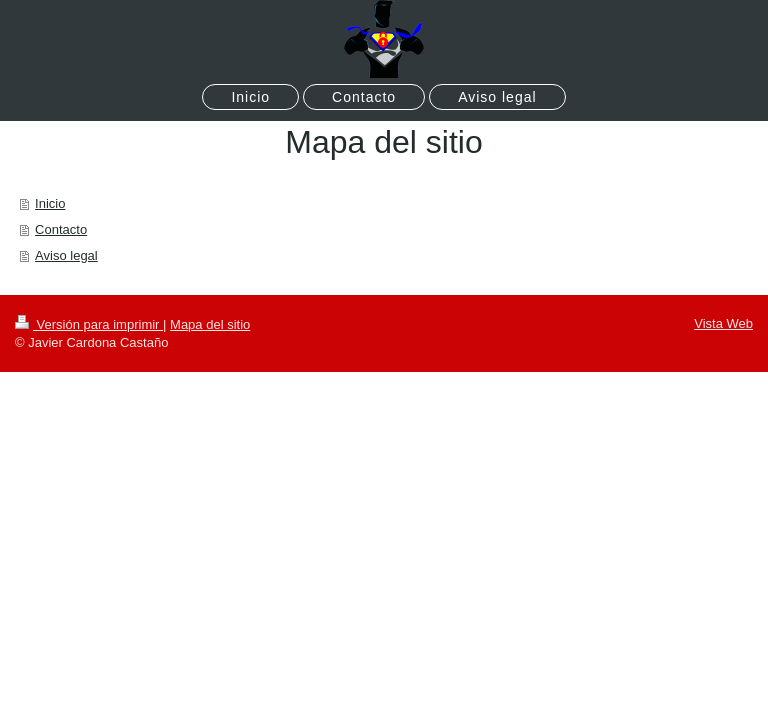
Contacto (61, 229)
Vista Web (723, 323)
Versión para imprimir (89, 324)
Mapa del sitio (210, 324)
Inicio (50, 203)
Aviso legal (66, 255)
